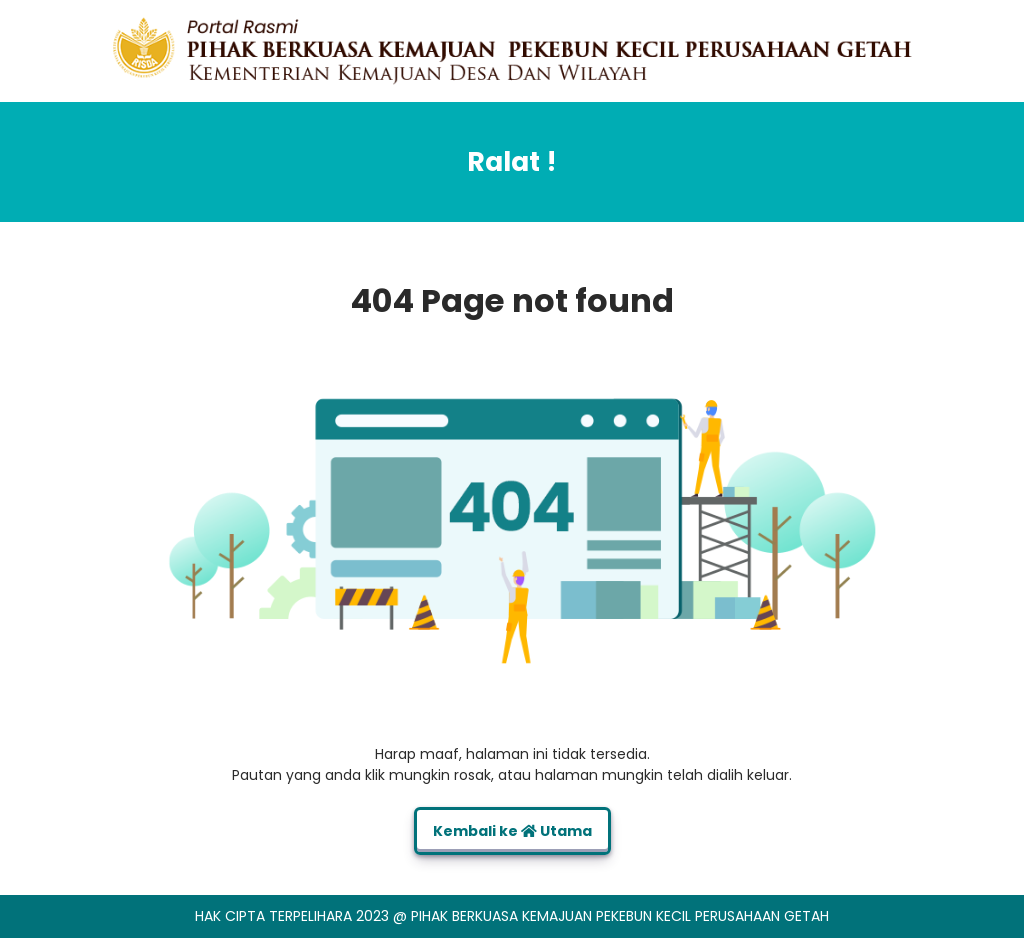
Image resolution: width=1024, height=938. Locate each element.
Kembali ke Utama (512, 831)
